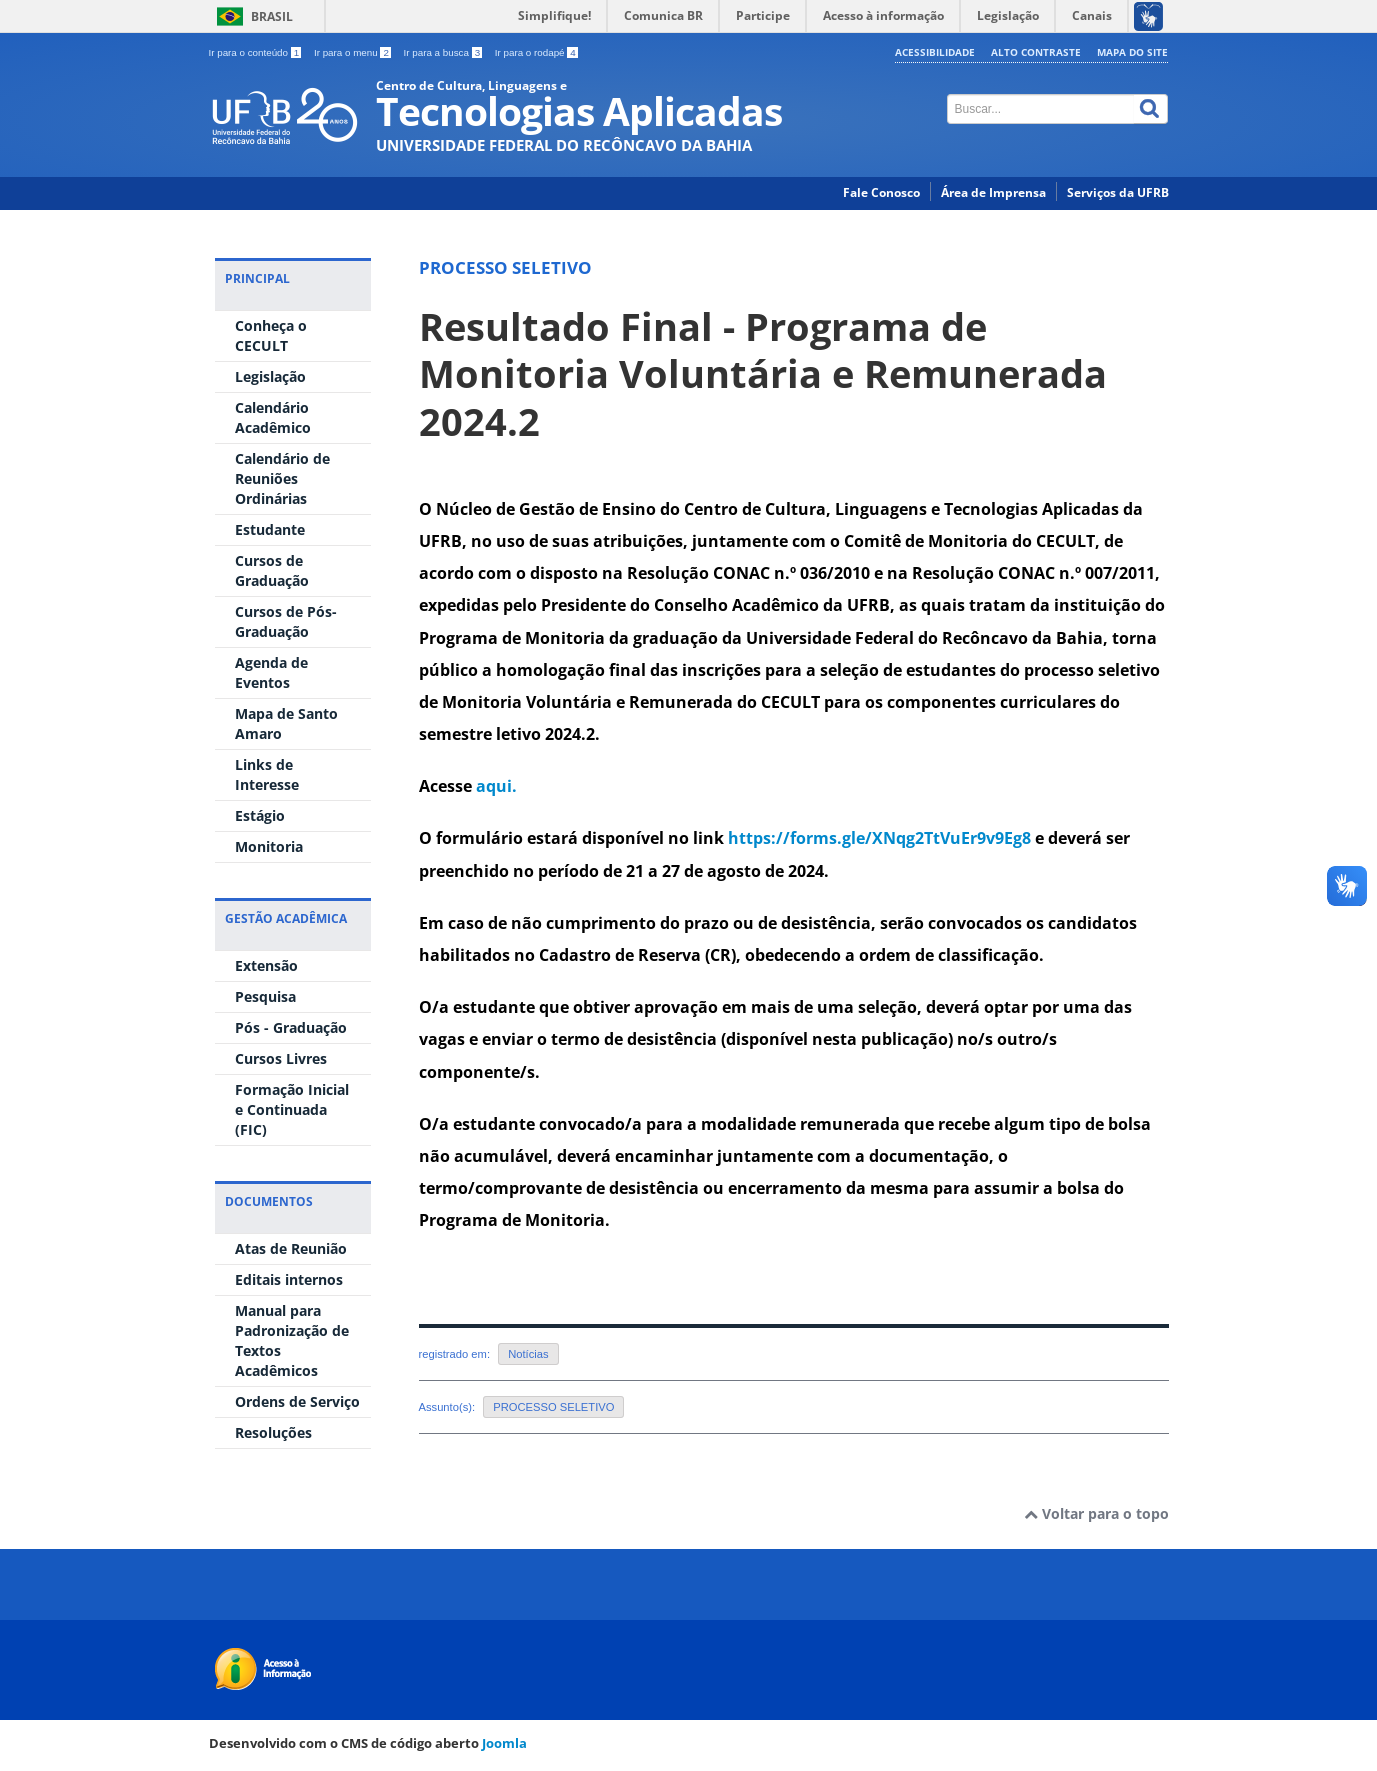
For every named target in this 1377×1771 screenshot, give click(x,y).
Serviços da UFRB (1118, 192)
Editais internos (289, 1279)
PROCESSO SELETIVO (553, 1407)
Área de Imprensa (993, 192)
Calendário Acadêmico (273, 417)
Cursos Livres (281, 1058)
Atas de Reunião (291, 1248)
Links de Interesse (267, 774)
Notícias (528, 1354)
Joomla (504, 1743)
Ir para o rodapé (536, 52)
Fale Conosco (881, 192)
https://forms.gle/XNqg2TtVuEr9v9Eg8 (879, 838)
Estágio (260, 815)
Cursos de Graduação (272, 570)
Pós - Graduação (291, 1027)
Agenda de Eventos (271, 672)
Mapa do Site (1132, 52)
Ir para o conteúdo (256, 52)
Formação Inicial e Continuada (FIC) (292, 1109)
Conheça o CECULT (271, 335)
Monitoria (269, 846)
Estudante (270, 529)
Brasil (272, 16)
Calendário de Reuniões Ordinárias (282, 478)
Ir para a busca (444, 52)
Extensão (266, 965)
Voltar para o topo (1096, 1513)
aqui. (494, 786)
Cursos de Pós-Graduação (286, 621)
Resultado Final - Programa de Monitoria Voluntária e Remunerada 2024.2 (763, 374)
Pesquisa (265, 996)
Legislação (270, 376)
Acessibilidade (935, 52)
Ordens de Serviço (297, 1401)
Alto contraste (1036, 52)
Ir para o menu (354, 52)
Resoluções (273, 1432)
